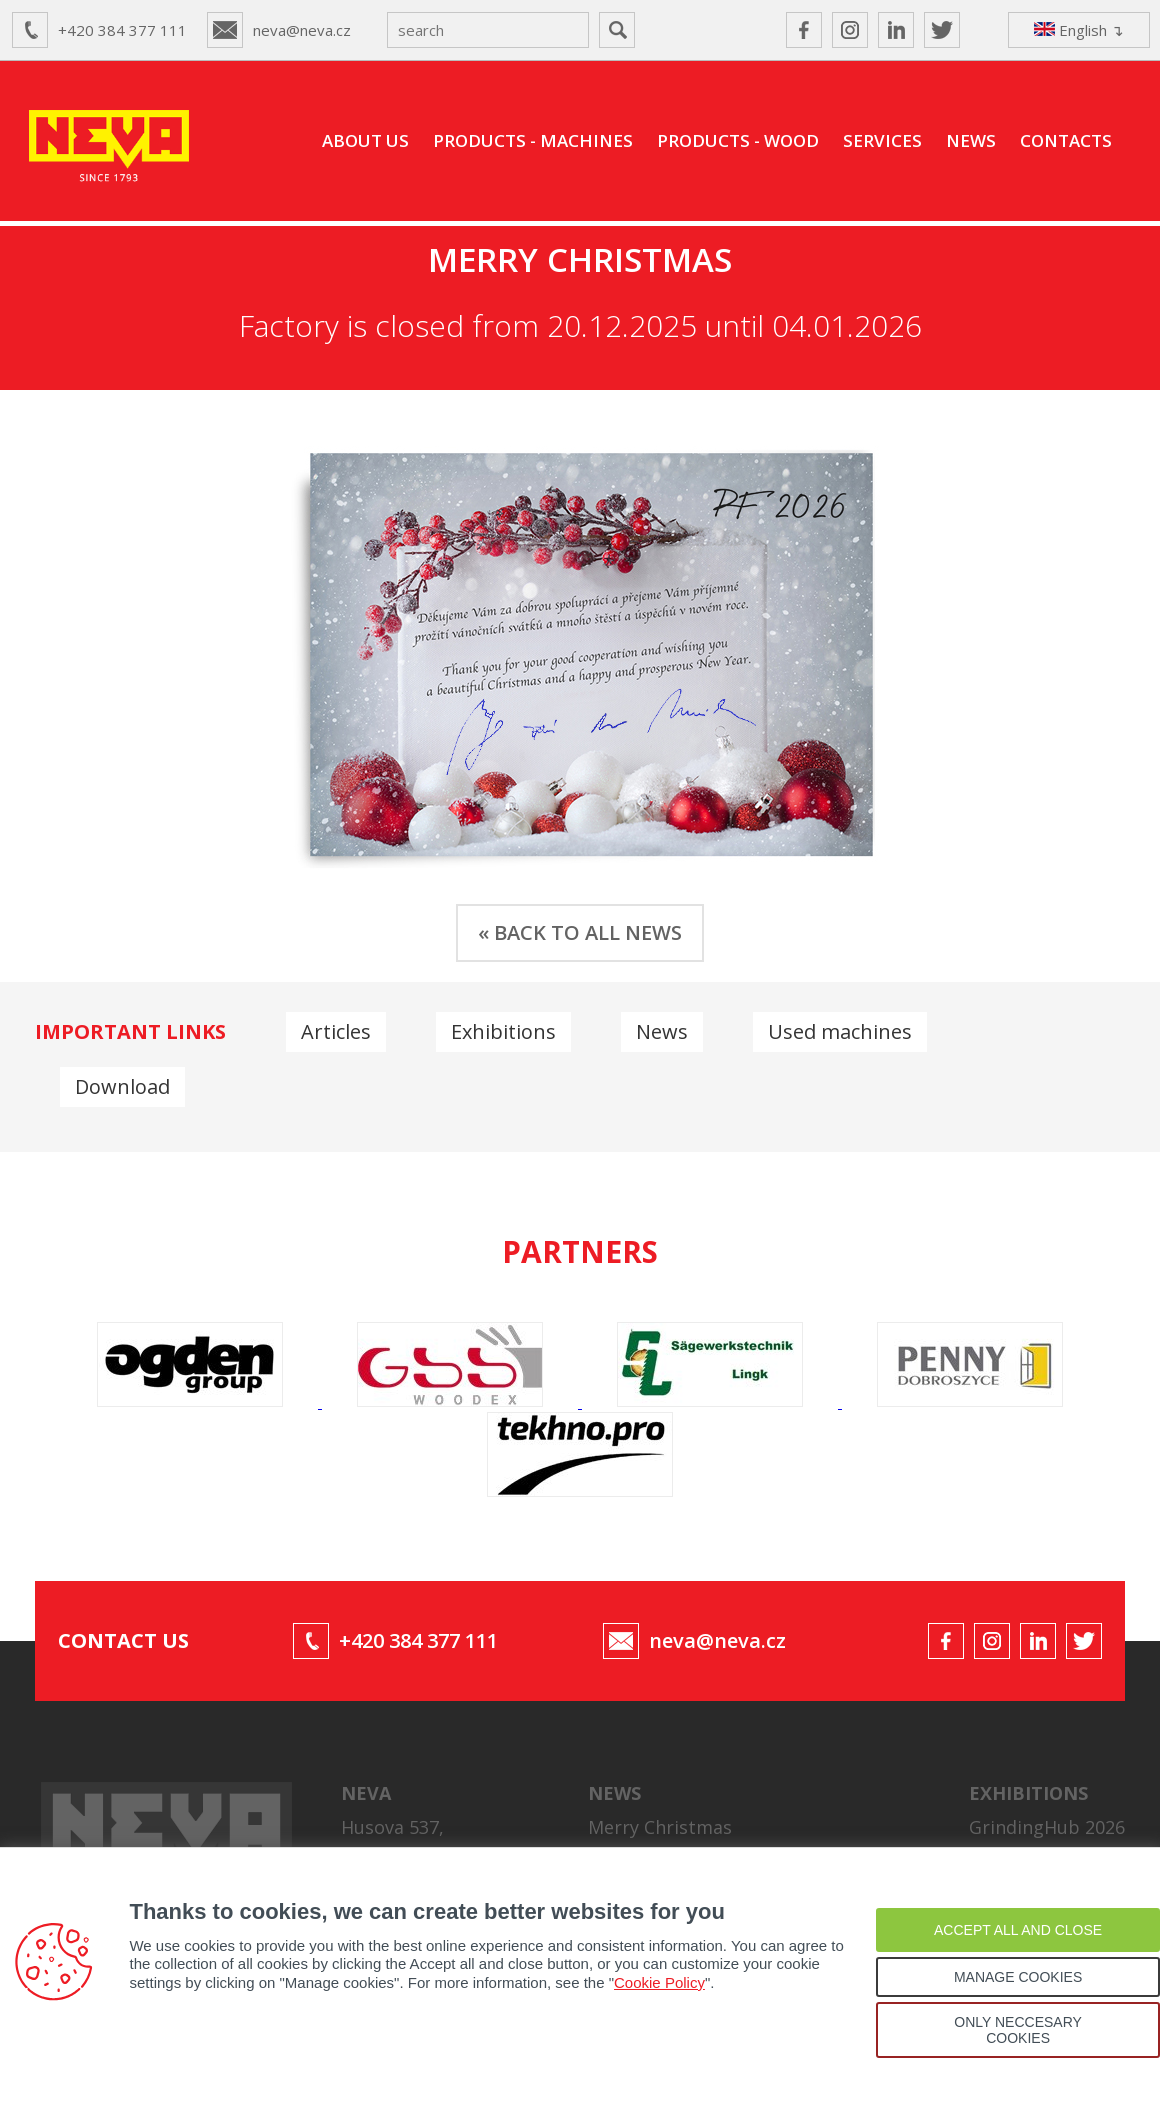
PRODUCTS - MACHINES (533, 140)
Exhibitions (503, 1031)
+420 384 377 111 (122, 30)
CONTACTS (1066, 140)
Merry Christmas (660, 1824)
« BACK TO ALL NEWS (580, 932)
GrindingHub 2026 (1047, 1824)
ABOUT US (365, 140)
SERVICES (882, 140)
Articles (336, 1031)
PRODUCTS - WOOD (738, 140)
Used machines (840, 1031)
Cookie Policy (659, 1982)
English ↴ (1079, 30)
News (662, 1031)
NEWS (971, 140)
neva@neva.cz (302, 30)
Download (122, 1086)
